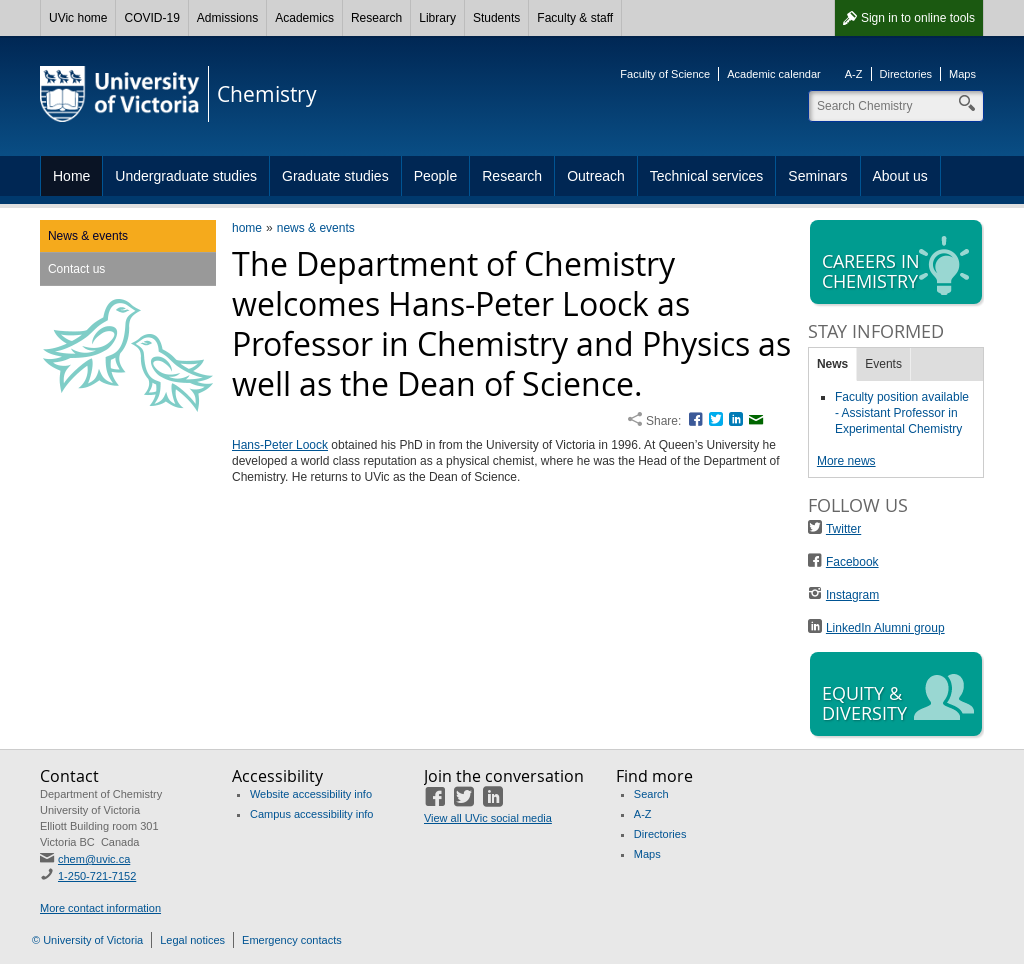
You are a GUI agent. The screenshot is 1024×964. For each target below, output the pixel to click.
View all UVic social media (488, 818)
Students (496, 18)
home (247, 228)
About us (900, 176)
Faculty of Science (665, 74)
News (832, 364)
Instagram (852, 595)
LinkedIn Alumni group (885, 628)
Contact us (76, 269)
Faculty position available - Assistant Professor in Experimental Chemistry (902, 413)
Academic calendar (774, 74)
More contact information (100, 908)
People (436, 176)
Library (437, 18)
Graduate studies (335, 176)
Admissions (227, 18)
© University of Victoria (87, 940)
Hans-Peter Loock (280, 445)
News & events (88, 236)
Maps (962, 74)
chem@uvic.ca (94, 859)
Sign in (918, 18)
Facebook (852, 562)
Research (376, 18)
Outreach (596, 176)
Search (651, 794)
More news (846, 461)
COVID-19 (151, 18)
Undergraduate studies (186, 176)
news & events (316, 228)
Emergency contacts (292, 940)
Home (71, 176)
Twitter (843, 529)
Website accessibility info (311, 794)
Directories (906, 74)
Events (883, 364)
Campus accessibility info (312, 814)
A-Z (854, 74)
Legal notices (192, 940)
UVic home (78, 18)
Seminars (817, 176)
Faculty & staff (575, 18)
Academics (304, 18)
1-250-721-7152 (97, 876)
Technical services (707, 176)
